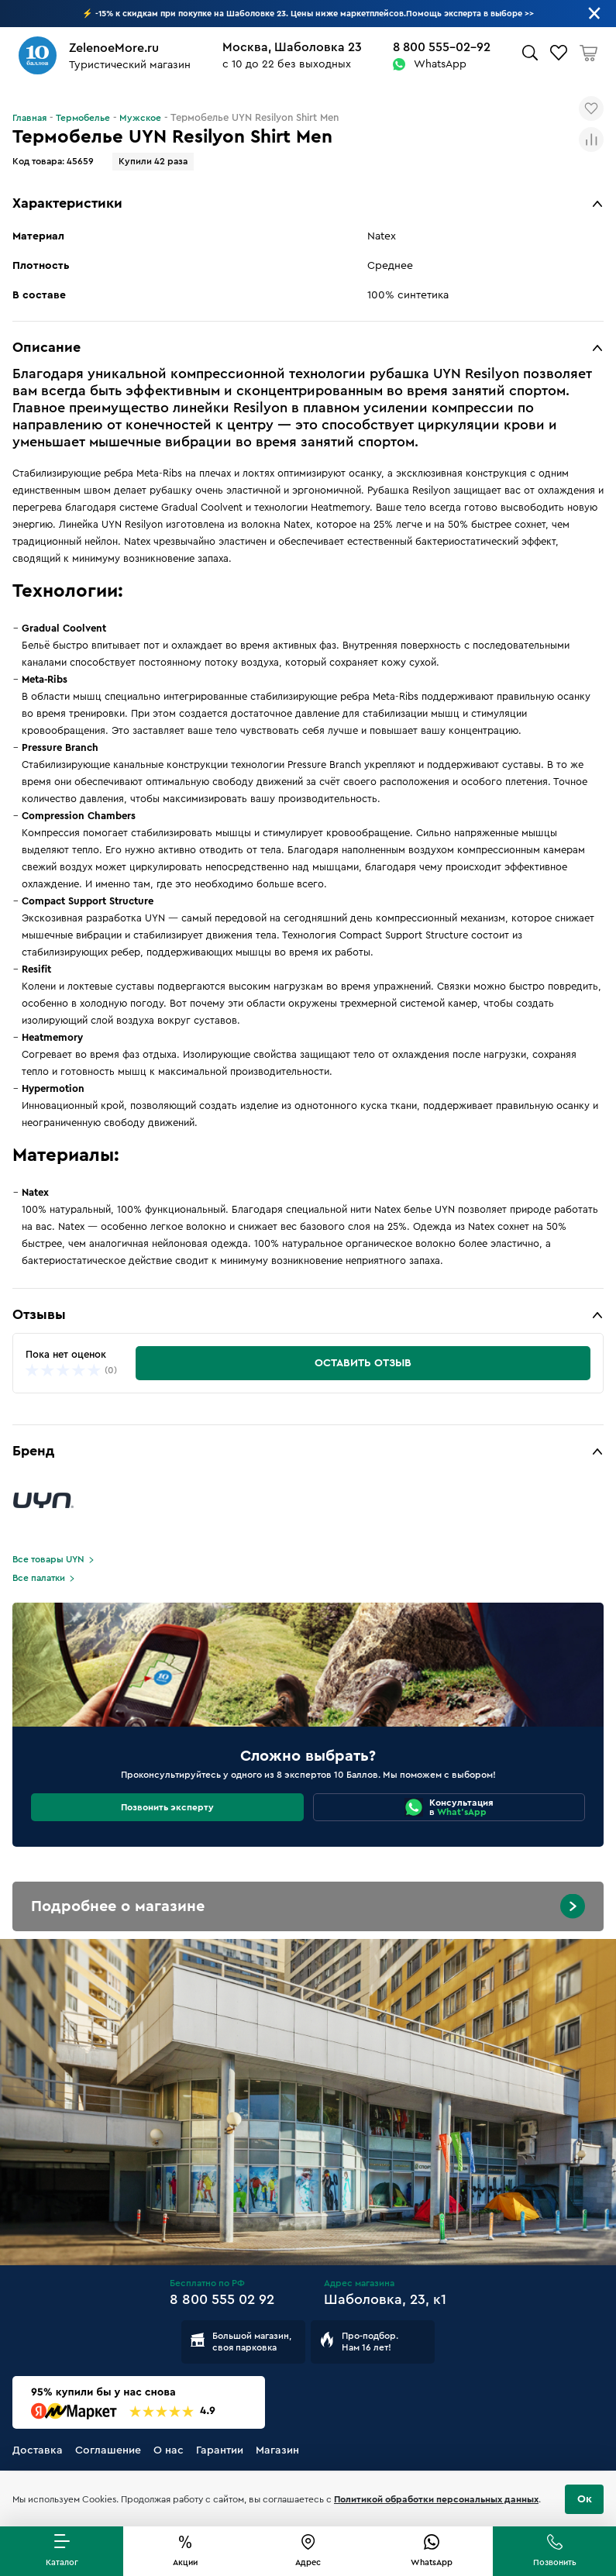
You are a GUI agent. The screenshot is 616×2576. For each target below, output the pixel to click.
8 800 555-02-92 (441, 47)
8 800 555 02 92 (222, 2299)
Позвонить (554, 2562)
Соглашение (108, 2450)
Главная (29, 117)
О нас (168, 2450)
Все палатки (38, 1577)
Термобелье (83, 117)
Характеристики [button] (67, 203)
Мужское (140, 117)
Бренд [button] (33, 1451)
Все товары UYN (48, 1559)
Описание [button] (46, 347)
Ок (584, 2499)
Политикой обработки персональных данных (436, 2499)
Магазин (277, 2450)
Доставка (37, 2450)
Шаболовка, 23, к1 (385, 2299)
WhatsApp (440, 64)
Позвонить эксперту (167, 1807)
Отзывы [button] (39, 1314)
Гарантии (219, 2450)
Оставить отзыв (363, 1363)
